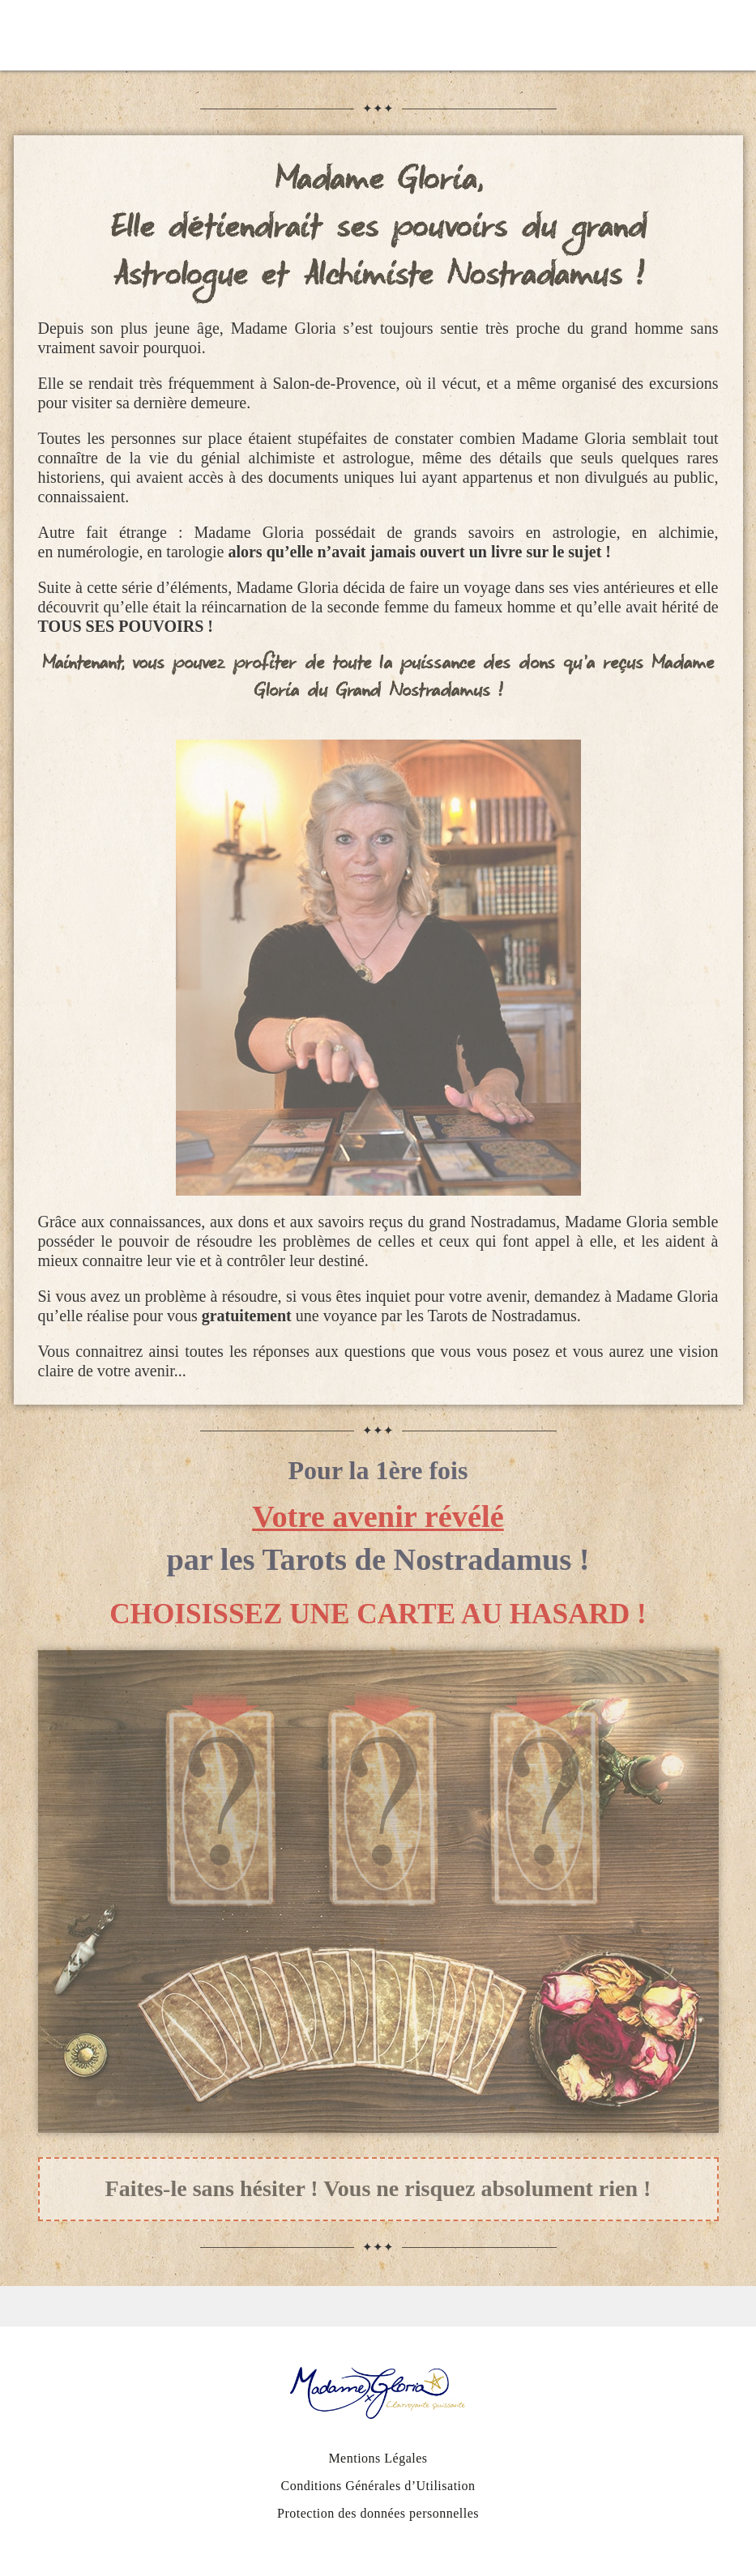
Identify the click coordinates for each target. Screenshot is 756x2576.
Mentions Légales (377, 2458)
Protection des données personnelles (378, 2513)
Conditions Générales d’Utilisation (377, 2486)
